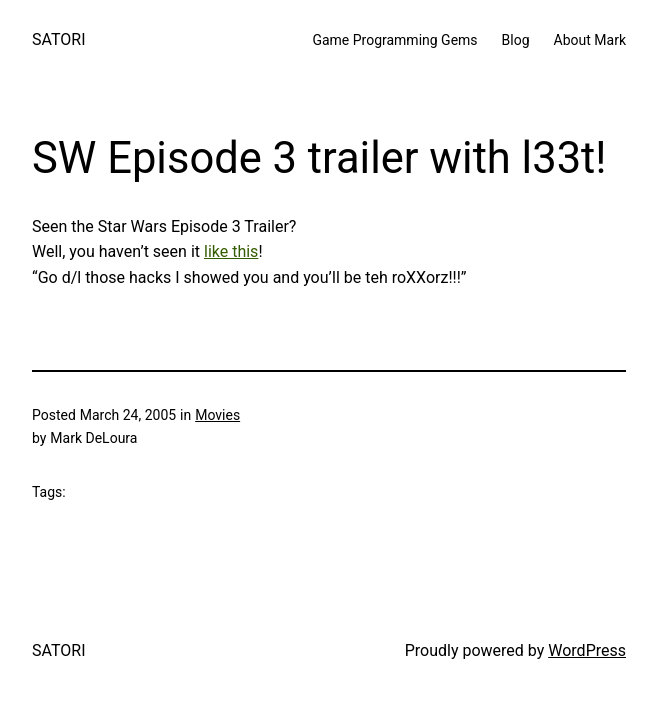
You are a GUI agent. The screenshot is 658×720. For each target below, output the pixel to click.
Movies (217, 415)
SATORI (58, 39)
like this (231, 251)
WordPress (587, 650)
